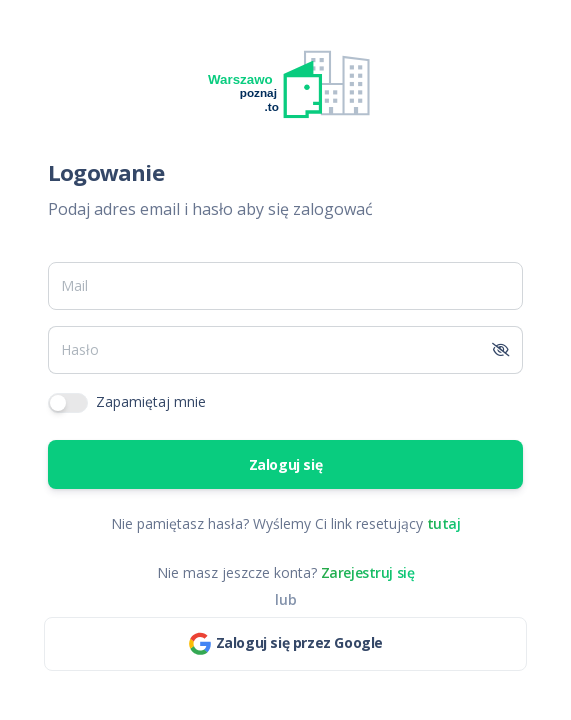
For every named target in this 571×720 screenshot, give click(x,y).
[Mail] (285, 286)
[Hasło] (264, 350)
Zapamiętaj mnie (151, 401)
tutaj (444, 523)
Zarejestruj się (368, 572)
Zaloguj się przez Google (285, 644)
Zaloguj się (286, 464)
